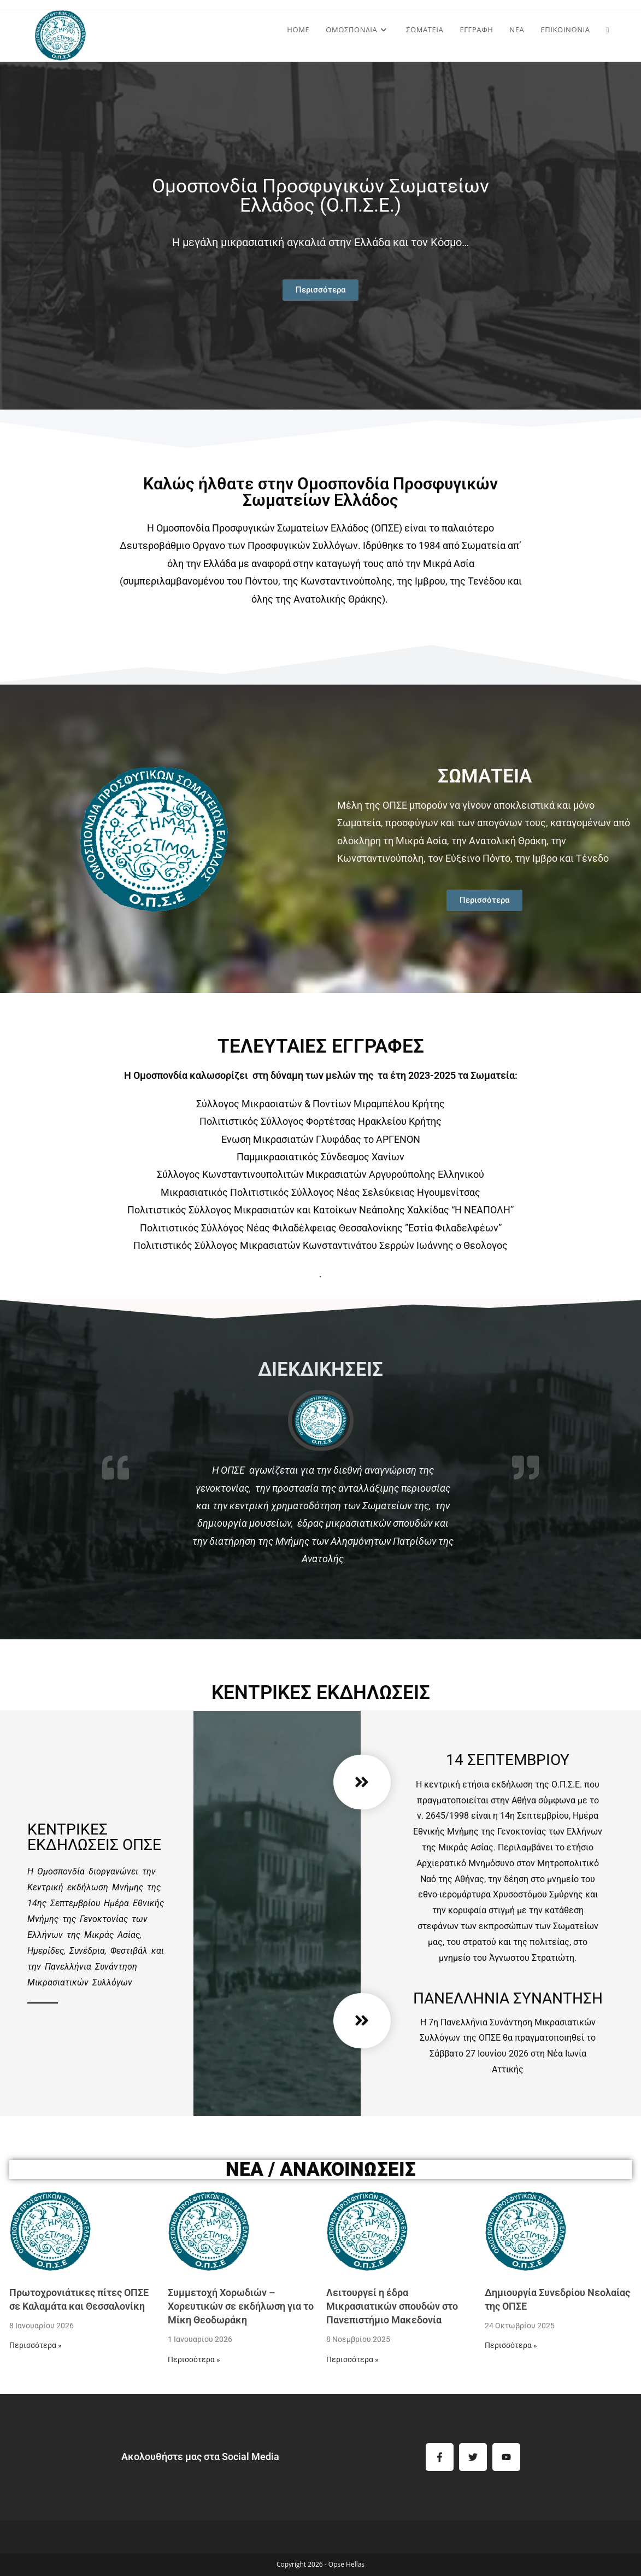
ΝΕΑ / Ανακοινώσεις (321, 2169)
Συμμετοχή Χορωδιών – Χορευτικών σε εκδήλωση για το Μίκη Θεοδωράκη (241, 2306)
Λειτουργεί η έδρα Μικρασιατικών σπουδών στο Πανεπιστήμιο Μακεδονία (392, 2306)
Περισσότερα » (35, 2345)
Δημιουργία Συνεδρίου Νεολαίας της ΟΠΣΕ (557, 2299)
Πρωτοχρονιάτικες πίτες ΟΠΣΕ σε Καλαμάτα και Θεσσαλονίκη (79, 2299)
